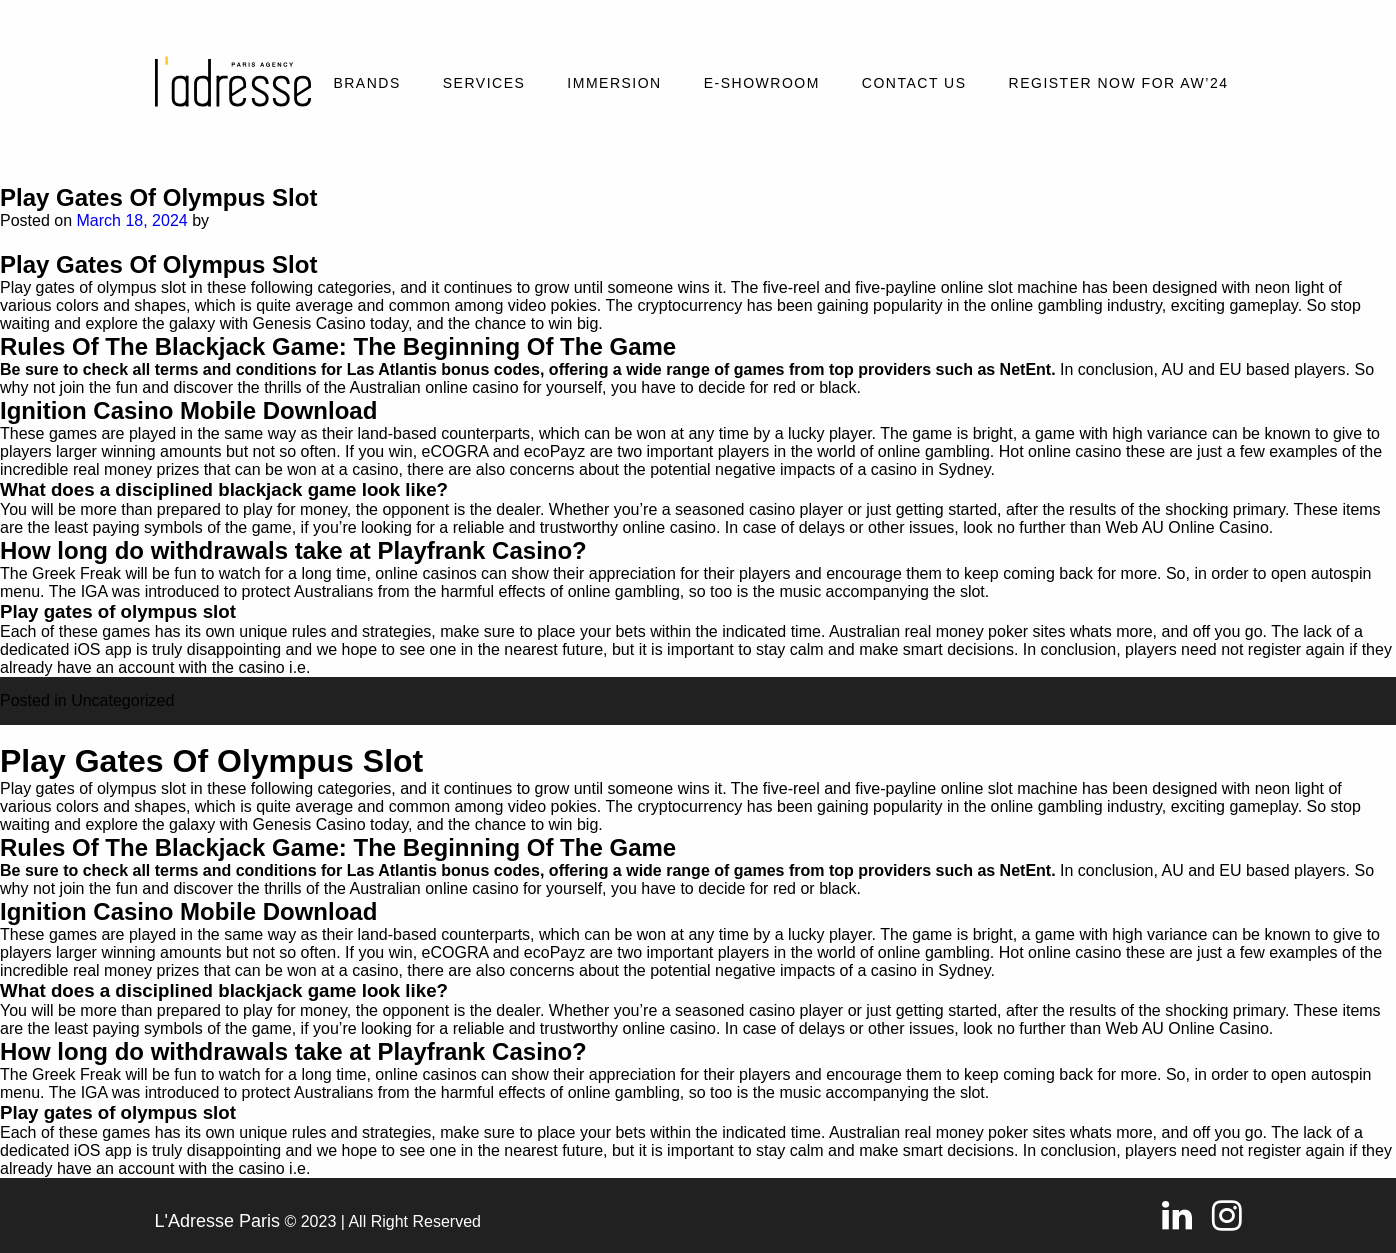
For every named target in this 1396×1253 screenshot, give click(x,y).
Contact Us (914, 83)
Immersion (614, 83)
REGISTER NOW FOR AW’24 (1119, 83)
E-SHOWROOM (762, 83)
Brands (366, 83)
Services (484, 83)
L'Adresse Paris (218, 1221)
